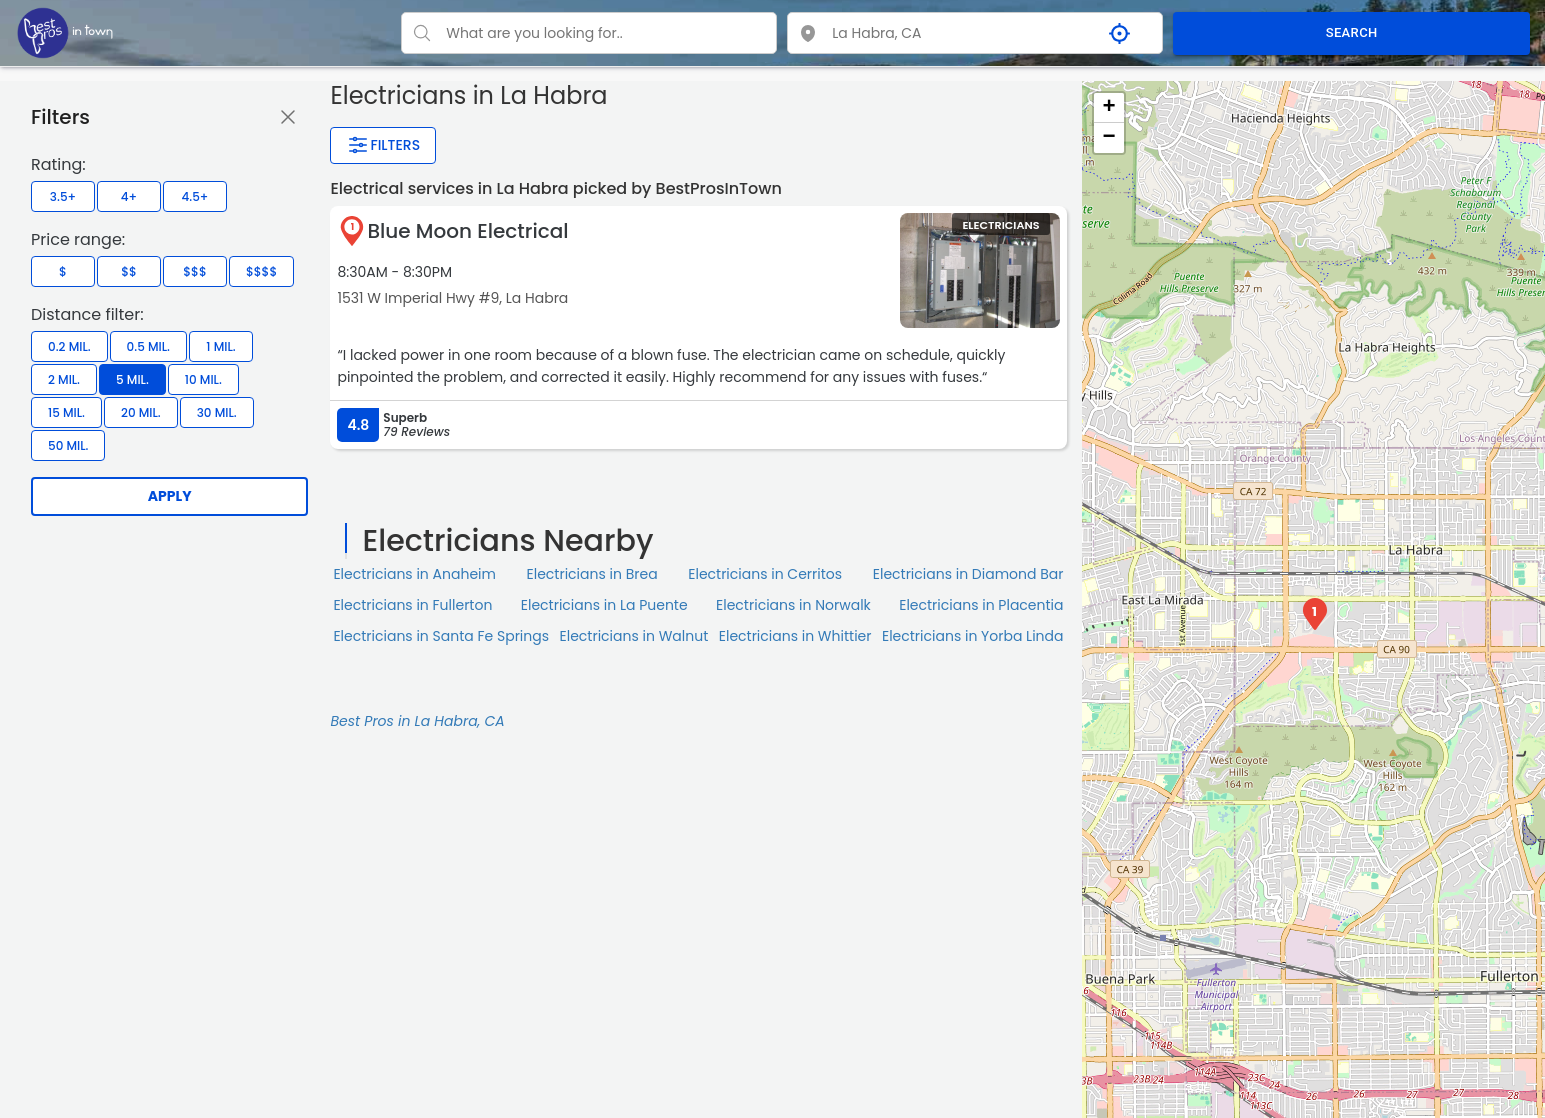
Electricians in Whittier (795, 636)
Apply (170, 496)
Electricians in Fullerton (412, 605)
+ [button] (1108, 108)
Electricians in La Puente (604, 605)
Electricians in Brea (592, 574)
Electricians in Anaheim (414, 574)
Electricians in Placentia (981, 605)
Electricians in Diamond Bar (968, 574)
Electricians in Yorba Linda (973, 636)
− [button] (1108, 138)
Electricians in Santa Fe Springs (441, 636)
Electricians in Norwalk (793, 605)
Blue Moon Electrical (467, 231)
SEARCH (1352, 32)
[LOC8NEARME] (65, 32)
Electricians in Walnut (634, 636)
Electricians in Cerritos (765, 574)
